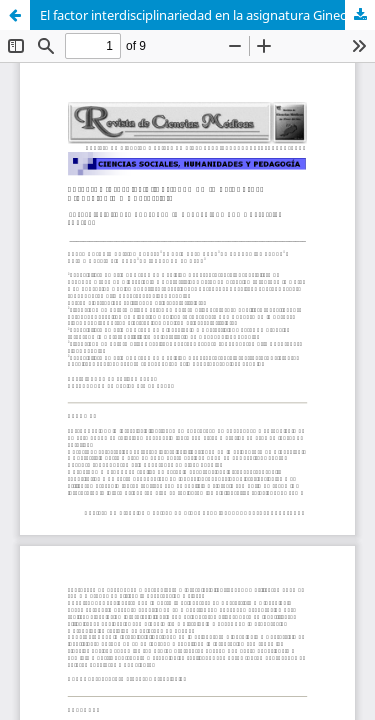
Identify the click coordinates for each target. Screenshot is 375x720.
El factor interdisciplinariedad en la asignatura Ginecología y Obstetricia (207, 15)
